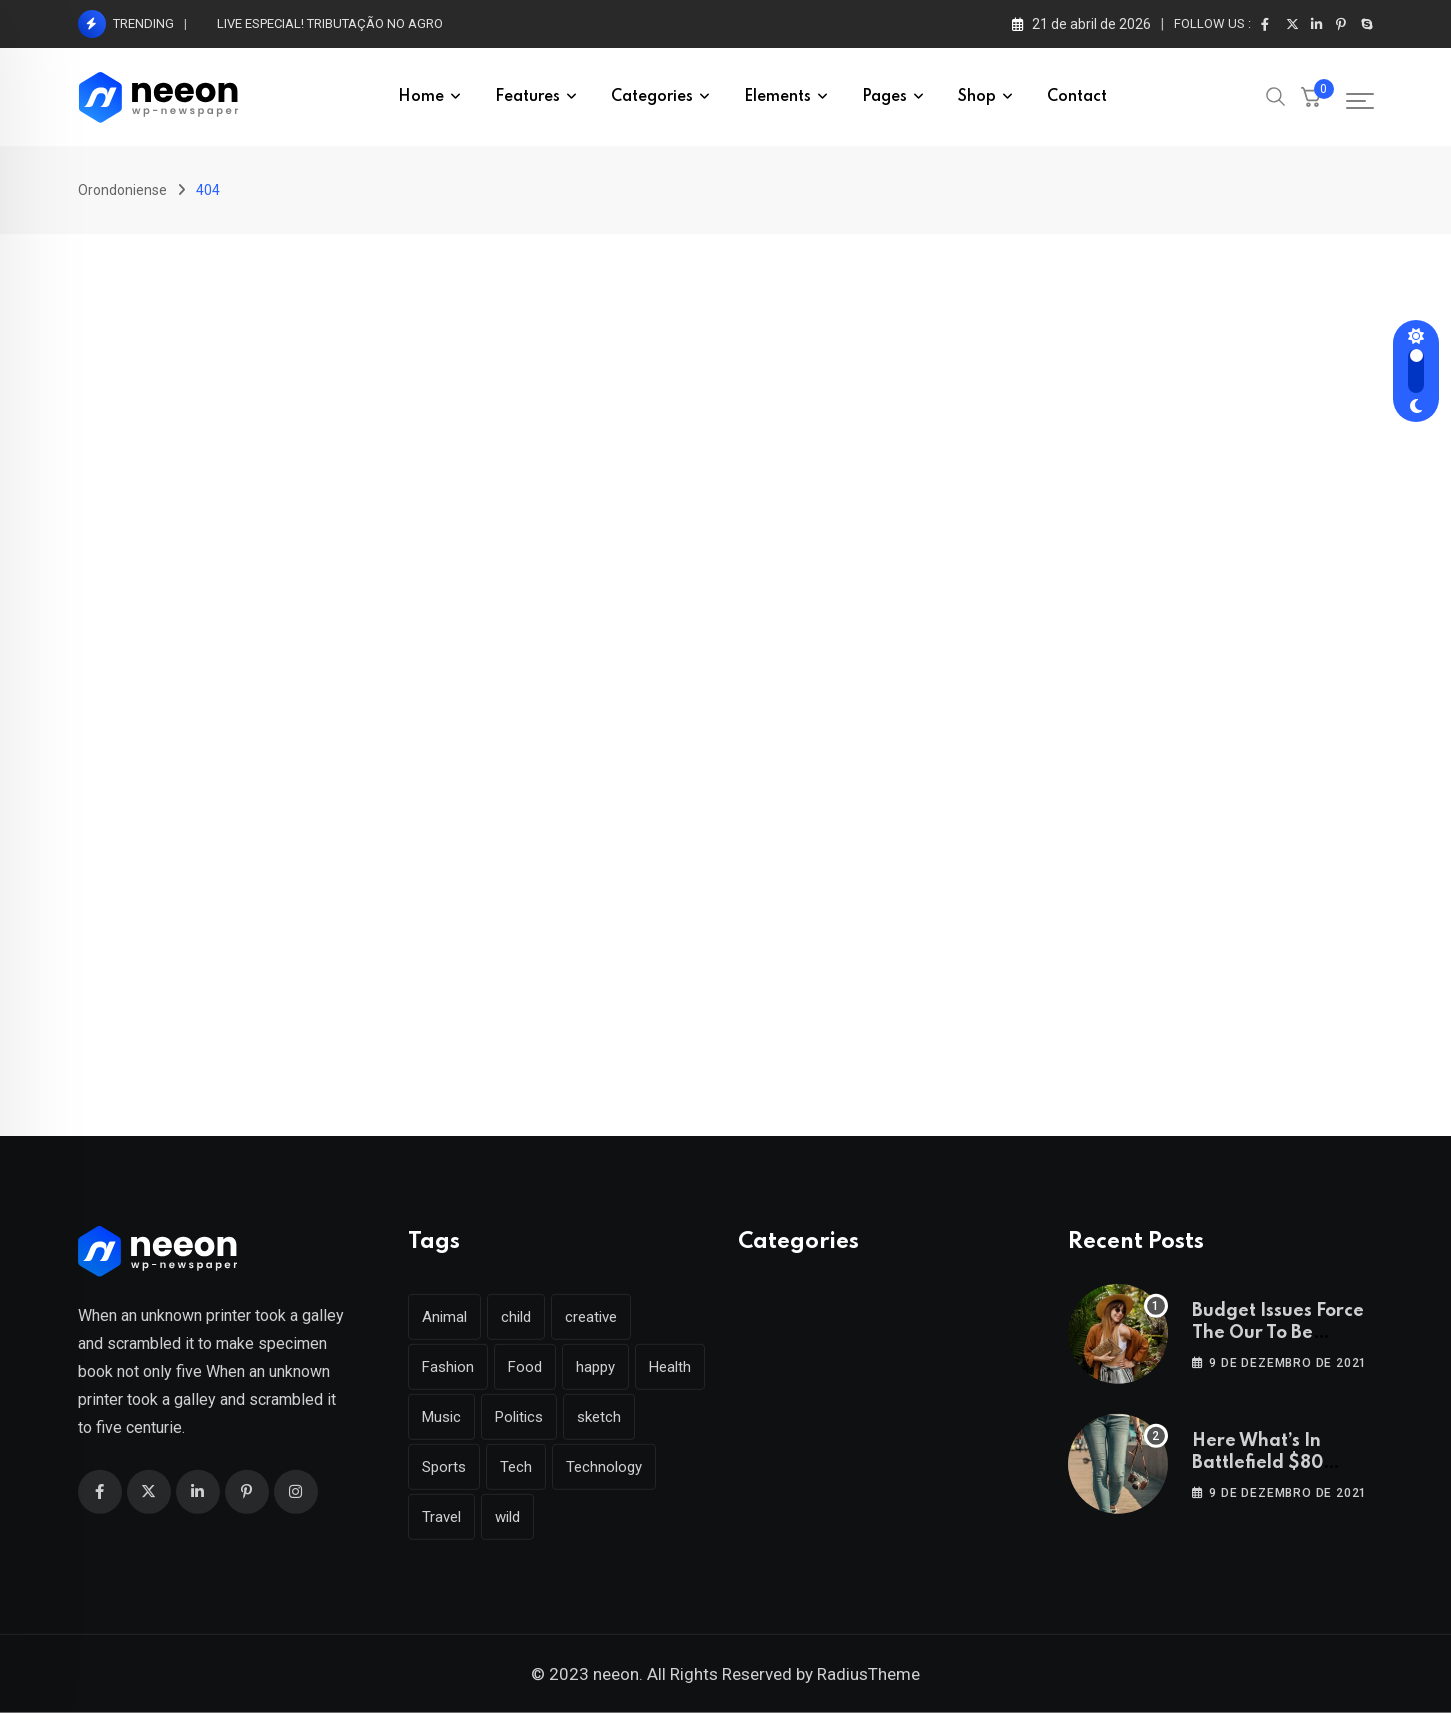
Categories (652, 97)
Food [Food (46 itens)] (525, 1367)
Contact (1077, 97)
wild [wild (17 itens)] (507, 1517)
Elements (777, 97)
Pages (884, 97)
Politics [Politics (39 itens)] (519, 1417)
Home (421, 97)
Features (527, 97)
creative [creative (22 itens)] (591, 1317)
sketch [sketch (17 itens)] (599, 1417)
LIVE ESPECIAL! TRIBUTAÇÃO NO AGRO (330, 23)
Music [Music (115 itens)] (441, 1417)
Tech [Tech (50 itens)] (516, 1467)
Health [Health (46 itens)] (670, 1367)
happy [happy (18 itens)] (595, 1367)
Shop (977, 97)
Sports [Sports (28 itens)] (444, 1467)
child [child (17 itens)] (516, 1317)
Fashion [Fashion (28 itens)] (448, 1367)
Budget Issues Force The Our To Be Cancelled (1278, 1333)
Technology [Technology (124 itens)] (604, 1467)
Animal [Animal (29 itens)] (444, 1317)
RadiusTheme (868, 1674)
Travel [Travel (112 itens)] (441, 1517)
